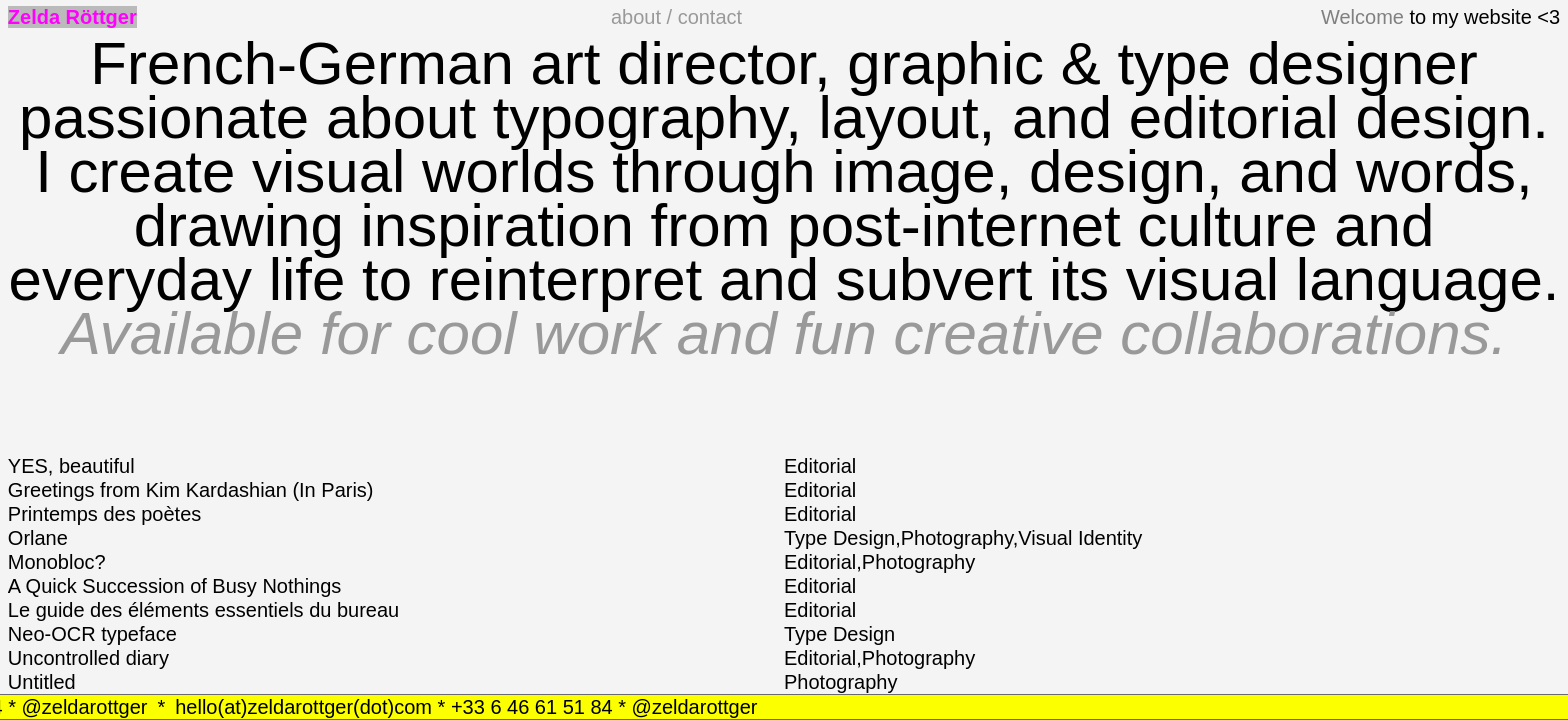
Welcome (1362, 17)
